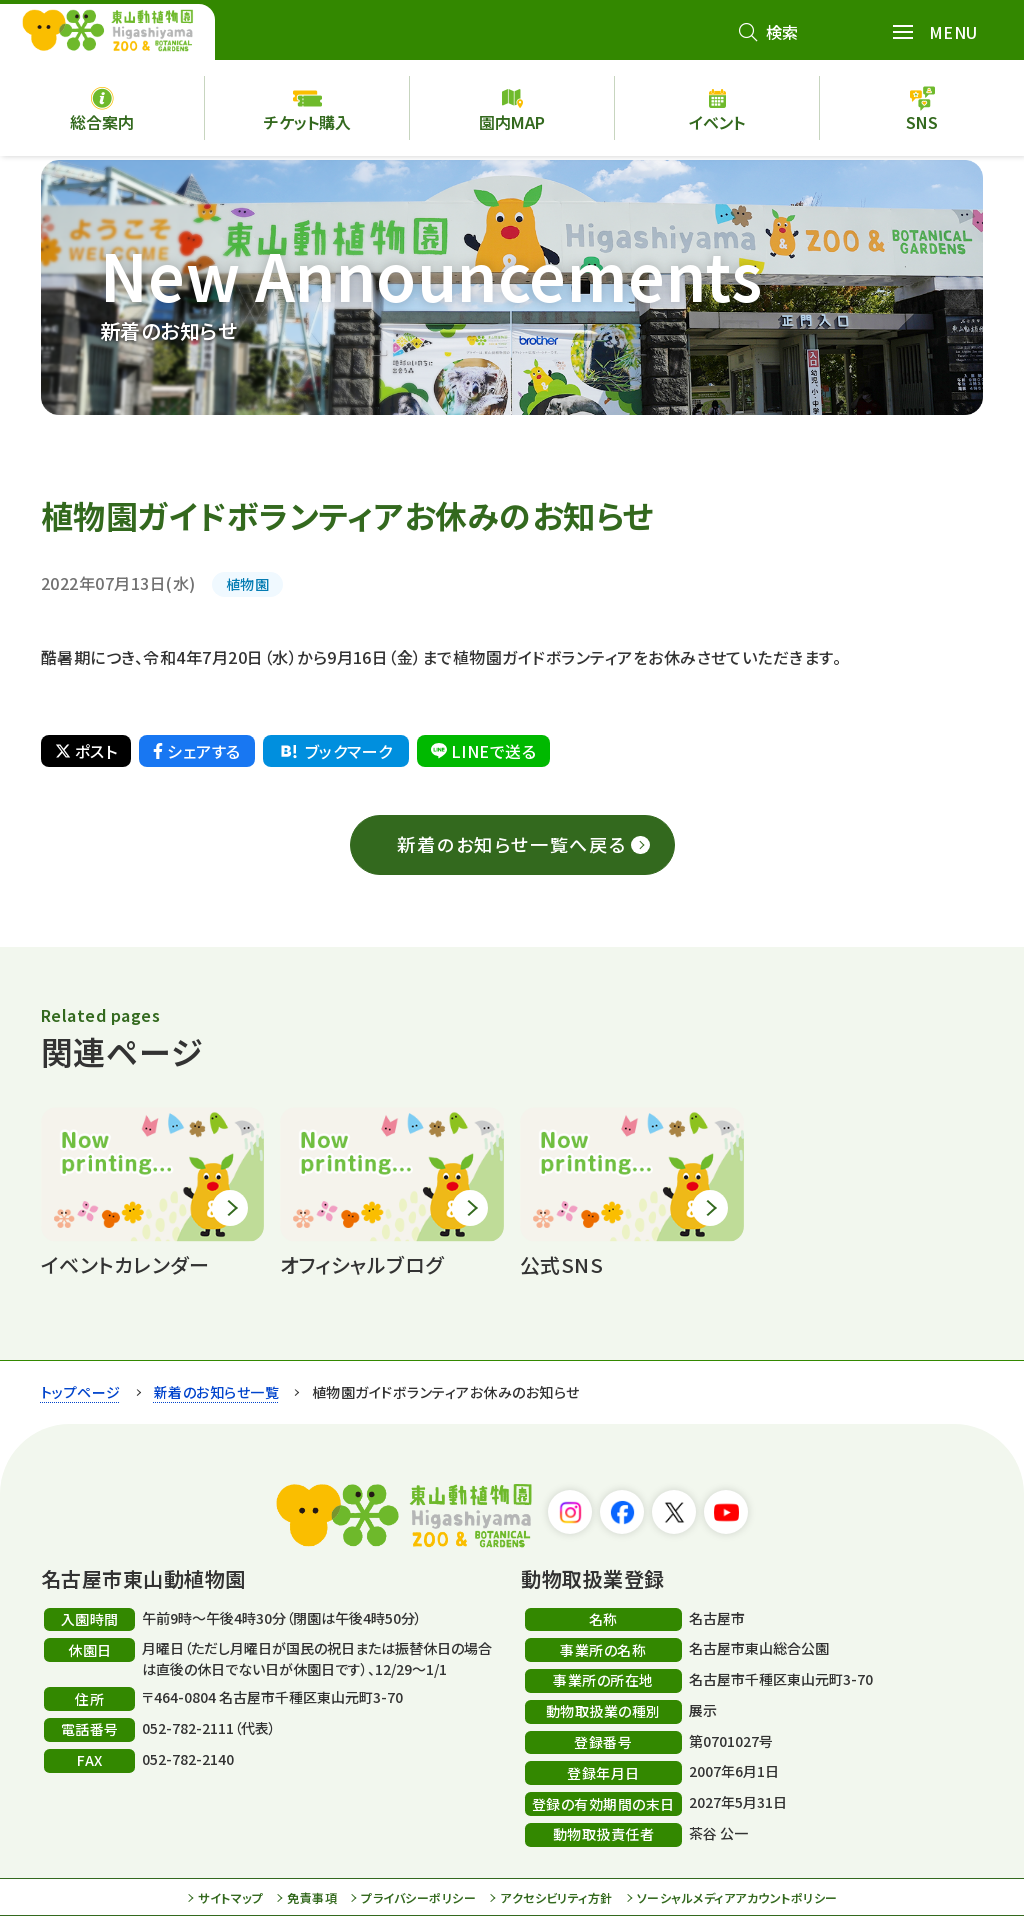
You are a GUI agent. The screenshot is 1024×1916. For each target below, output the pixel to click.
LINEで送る (483, 751)
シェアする (196, 751)
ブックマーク (335, 751)
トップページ (81, 1392)
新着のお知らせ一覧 (216, 1392)
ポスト (86, 751)
